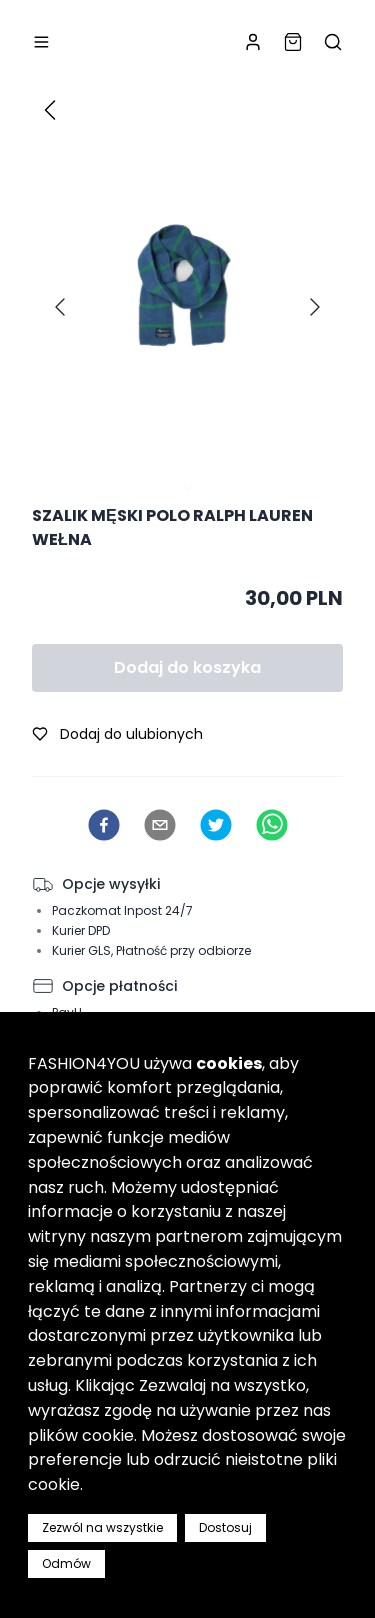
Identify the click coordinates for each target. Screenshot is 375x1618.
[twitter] (216, 825)
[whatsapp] (272, 825)
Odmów (66, 1563)
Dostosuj (225, 1527)
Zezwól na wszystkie (102, 1527)
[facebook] (104, 825)
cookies (229, 1063)
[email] (160, 825)
